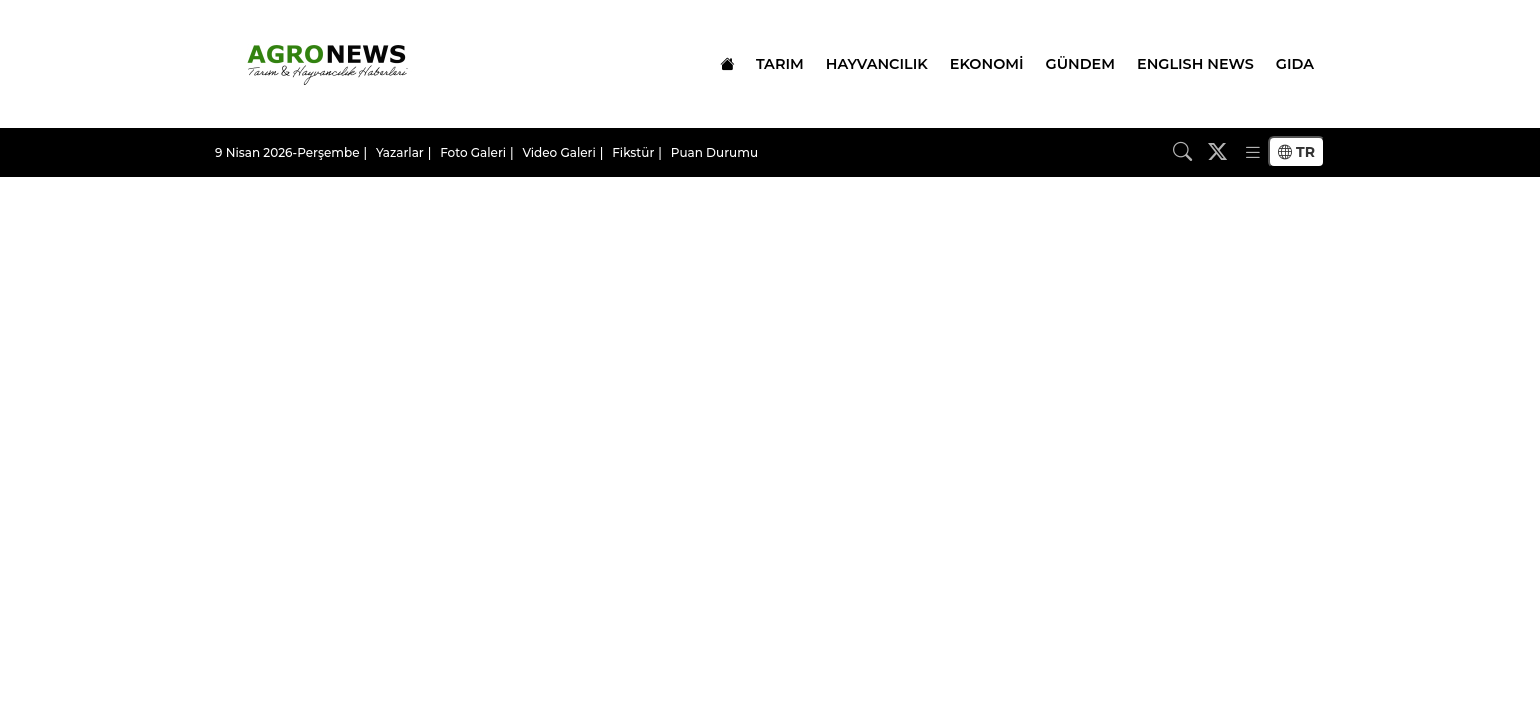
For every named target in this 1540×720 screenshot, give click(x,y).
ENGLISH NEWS (1195, 64)
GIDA (1295, 64)
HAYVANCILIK (877, 64)
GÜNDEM (1080, 64)
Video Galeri (559, 152)
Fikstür (633, 152)
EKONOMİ (987, 64)
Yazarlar (400, 152)
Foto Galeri (473, 152)
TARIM (780, 64)
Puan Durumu (714, 152)
